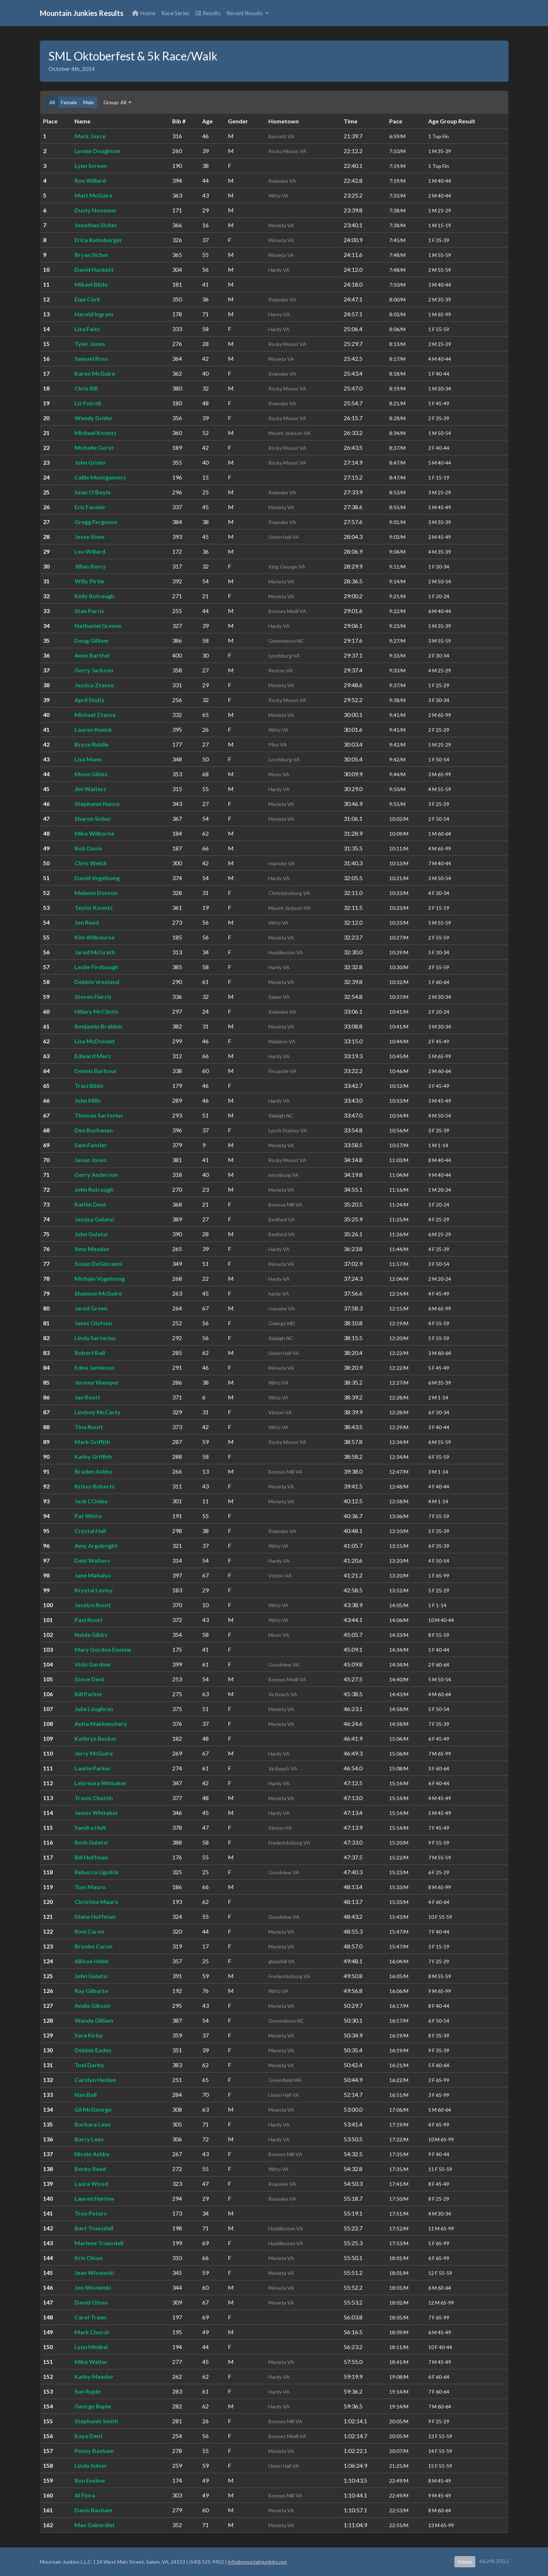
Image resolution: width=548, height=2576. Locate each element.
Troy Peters (91, 2213)
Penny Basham (94, 2450)
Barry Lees (89, 2139)
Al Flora (85, 2495)
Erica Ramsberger (98, 239)
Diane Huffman (95, 1916)
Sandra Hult (90, 1827)
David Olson (91, 2302)
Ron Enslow (90, 2480)
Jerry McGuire (94, 1753)
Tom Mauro (90, 1886)
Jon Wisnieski (93, 2287)
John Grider (90, 462)
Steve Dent (90, 1679)
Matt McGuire (93, 195)
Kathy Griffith (93, 1456)
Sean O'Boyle (93, 492)
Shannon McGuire (98, 1293)
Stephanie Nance (97, 803)
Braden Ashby (93, 1471)
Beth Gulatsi (91, 1842)
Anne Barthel (92, 655)
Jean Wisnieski (94, 2272)
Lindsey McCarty (97, 1412)
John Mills (88, 1100)
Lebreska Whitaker (101, 1782)
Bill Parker (88, 1693)
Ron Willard (90, 180)
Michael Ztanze (95, 714)
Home (144, 12)
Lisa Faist (87, 328)
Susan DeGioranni (98, 1263)
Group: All (115, 102)
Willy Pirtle (89, 581)
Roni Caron (89, 1931)
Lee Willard (90, 551)
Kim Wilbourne (95, 937)
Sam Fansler (91, 1144)
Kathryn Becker (96, 1738)
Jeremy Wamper (97, 1382)
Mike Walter (91, 2361)
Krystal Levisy (94, 1590)
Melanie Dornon (96, 892)
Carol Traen (90, 2317)
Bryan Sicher (92, 254)
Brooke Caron (93, 1946)
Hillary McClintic (97, 1011)
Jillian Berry (90, 566)
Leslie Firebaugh (96, 966)
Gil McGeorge (93, 2109)
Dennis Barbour (96, 1070)
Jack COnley (91, 1501)
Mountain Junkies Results (81, 13)
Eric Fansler (90, 506)
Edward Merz (93, 1055)
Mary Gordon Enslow (103, 1649)
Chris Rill (86, 388)
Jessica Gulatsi (94, 1219)
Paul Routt (89, 1619)
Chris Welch (91, 863)
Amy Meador (92, 1248)
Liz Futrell (88, 403)
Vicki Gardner (93, 1664)
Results (208, 12)
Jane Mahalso (93, 1575)
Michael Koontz (95, 432)
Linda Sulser (91, 2465)
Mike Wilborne (94, 833)
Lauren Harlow (94, 2198)
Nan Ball (86, 2094)
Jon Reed (87, 922)
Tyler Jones (90, 343)
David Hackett (94, 269)
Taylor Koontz (94, 907)
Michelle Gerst (94, 447)
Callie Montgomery (100, 477)
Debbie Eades (93, 2050)
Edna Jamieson (94, 1367)
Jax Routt (87, 1397)
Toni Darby (89, 2064)
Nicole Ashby (92, 2153)
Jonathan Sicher (96, 224)
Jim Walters (90, 788)
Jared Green (91, 1308)
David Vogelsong (97, 877)
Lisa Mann (88, 759)
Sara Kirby (89, 2035)
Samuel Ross (91, 358)
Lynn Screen (91, 165)
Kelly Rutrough (94, 595)
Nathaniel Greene (98, 625)
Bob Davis (88, 848)
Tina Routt (89, 1426)
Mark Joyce (90, 135)
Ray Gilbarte (91, 1990)
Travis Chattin (94, 1797)
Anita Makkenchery (101, 1723)
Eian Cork (87, 299)
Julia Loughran (94, 1708)
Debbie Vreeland (97, 981)
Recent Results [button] (245, 12)
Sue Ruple (88, 2391)
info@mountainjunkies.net (257, 2562)
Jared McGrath (95, 952)
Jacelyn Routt (93, 1604)
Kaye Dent (89, 2435)
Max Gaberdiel (94, 2524)
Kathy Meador (94, 2376)
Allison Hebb (92, 1961)
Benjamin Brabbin (98, 1026)
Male (88, 102)
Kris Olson (89, 2257)
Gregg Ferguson (96, 521)
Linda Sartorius (95, 1337)
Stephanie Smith (96, 2420)
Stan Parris (89, 610)
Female (69, 102)
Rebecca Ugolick (97, 1871)
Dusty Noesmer (96, 210)
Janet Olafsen (93, 1322)
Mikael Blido (91, 284)
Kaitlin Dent (90, 1204)
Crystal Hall (90, 1530)
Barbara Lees (93, 2124)
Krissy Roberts (95, 1486)
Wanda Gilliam (94, 2020)
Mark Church (92, 2331)
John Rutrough (94, 1189)
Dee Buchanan (94, 1130)
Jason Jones (91, 1159)
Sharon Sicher (93, 818)
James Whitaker (96, 1812)
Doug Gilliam (92, 640)
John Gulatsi (91, 1233)
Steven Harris (93, 996)
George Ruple (93, 2406)
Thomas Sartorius (99, 1115)
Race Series (175, 12)
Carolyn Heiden (95, 2079)
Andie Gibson (92, 2005)
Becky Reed (90, 2168)
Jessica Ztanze (94, 684)
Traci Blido (89, 1085)
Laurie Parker (93, 1768)
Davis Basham (93, 2510)
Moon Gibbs (91, 773)
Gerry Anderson (96, 1174)
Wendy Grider (94, 417)
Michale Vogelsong (100, 1278)
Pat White (88, 1515)
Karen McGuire (95, 373)
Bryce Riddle (92, 744)
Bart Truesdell (94, 2228)
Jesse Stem (90, 536)
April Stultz (90, 699)
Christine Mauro (96, 1901)
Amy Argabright (96, 1545)
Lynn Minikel (91, 2346)
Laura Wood (91, 2183)
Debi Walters (92, 1560)
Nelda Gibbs (91, 1634)
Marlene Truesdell (99, 2242)
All (52, 102)
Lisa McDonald (94, 1041)
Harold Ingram (94, 314)
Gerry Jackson (94, 670)
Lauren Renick (93, 729)
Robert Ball (90, 1352)
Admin (465, 2562)
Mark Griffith (92, 1441)
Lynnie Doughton (97, 150)
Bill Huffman (91, 1857)
